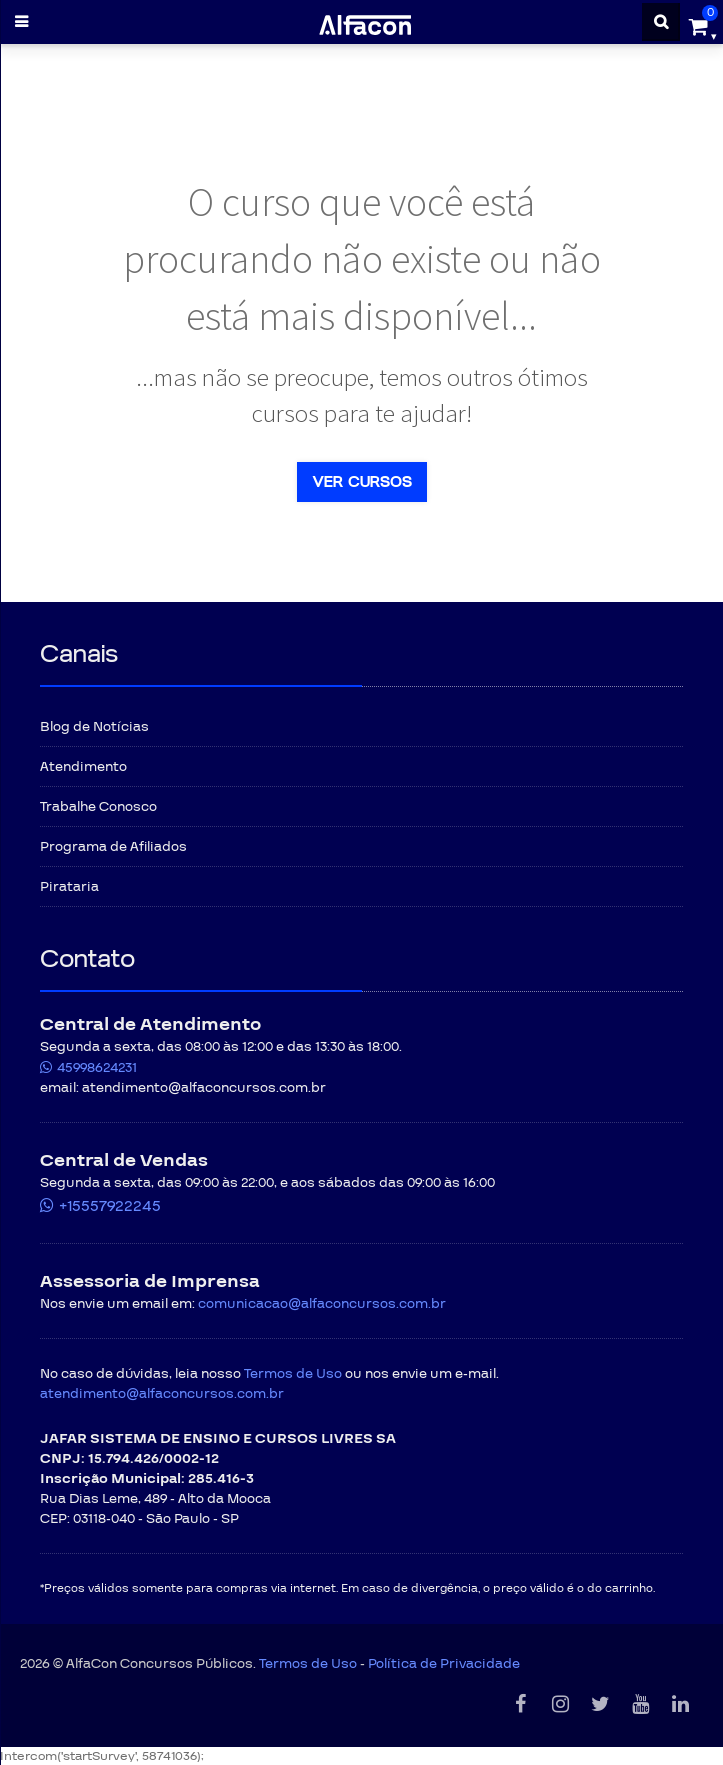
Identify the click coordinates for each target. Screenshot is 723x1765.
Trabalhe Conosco (98, 807)
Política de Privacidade (444, 1664)
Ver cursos (362, 482)
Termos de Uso (293, 1374)
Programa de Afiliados (113, 847)
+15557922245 (110, 1206)
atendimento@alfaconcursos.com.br (162, 1394)
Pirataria (69, 887)
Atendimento (83, 767)
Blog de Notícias (94, 727)
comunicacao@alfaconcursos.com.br (322, 1304)
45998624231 (97, 1068)
